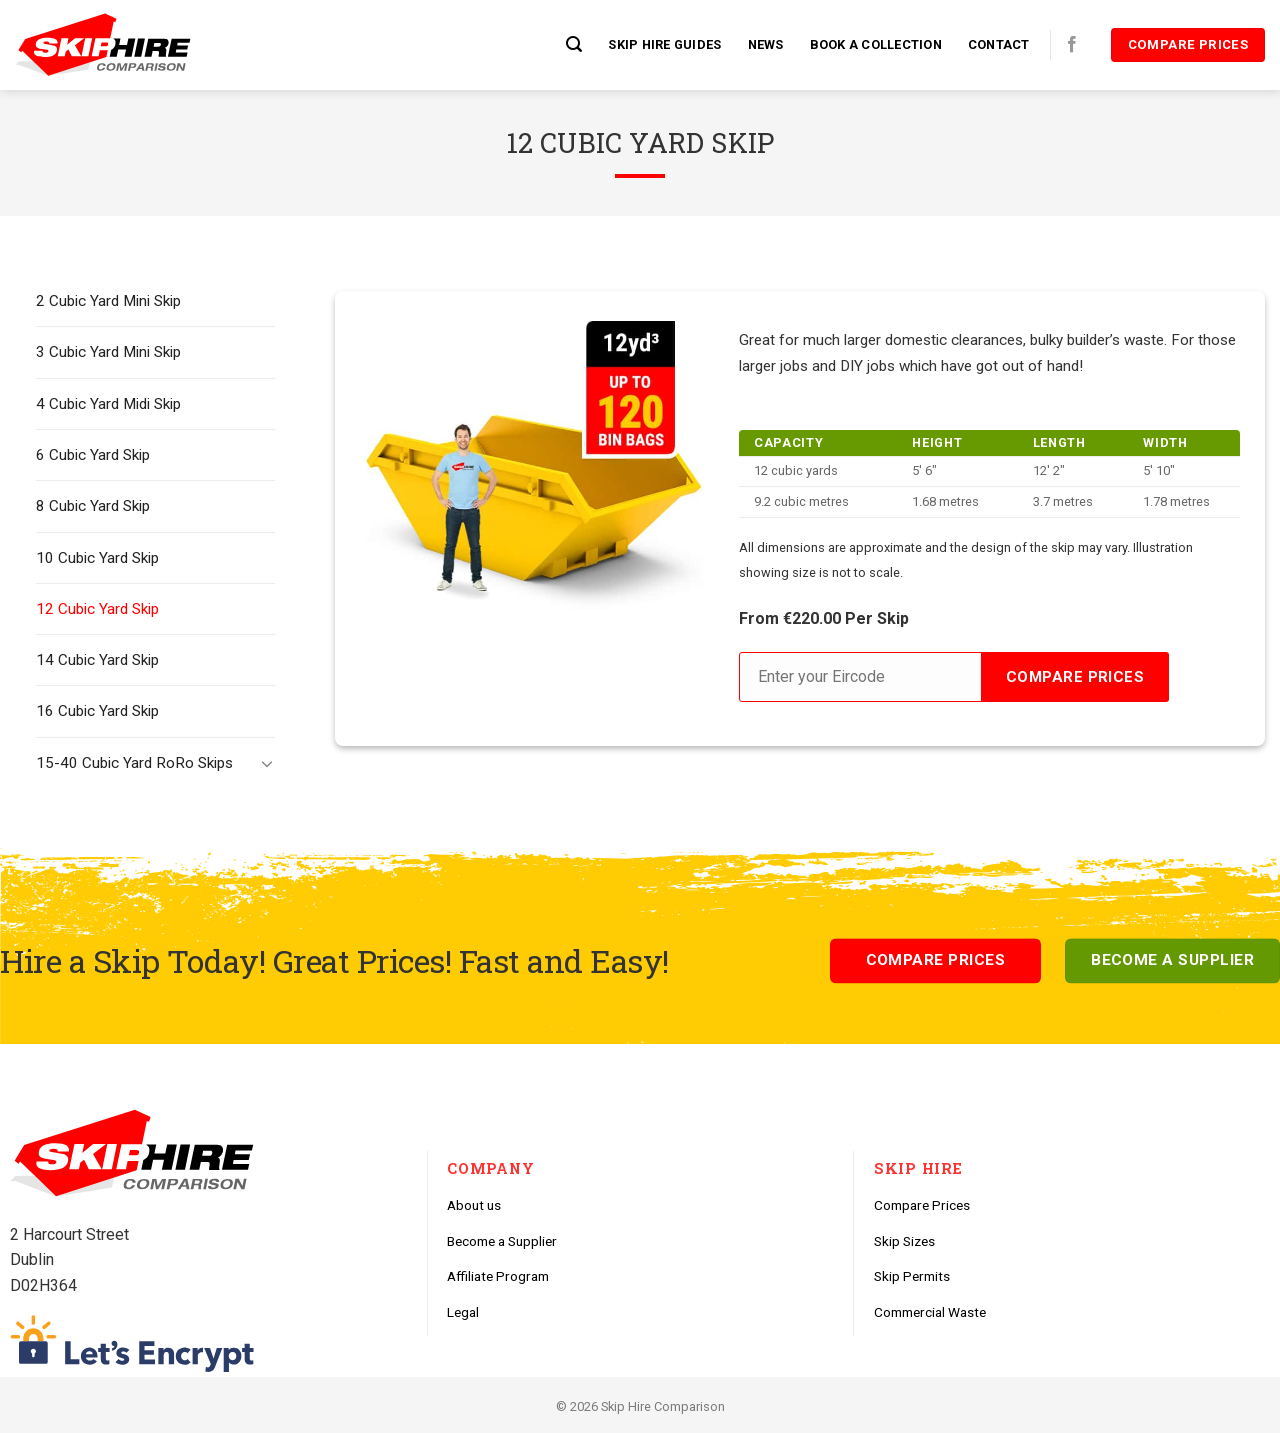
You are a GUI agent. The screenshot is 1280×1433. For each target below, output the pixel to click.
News (766, 44)
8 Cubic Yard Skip (93, 506)
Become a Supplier (502, 1241)
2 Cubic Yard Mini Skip (108, 301)
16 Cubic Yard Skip (97, 711)
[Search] (574, 44)
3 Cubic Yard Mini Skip (108, 352)
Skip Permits (912, 1276)
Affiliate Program (498, 1276)
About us (474, 1205)
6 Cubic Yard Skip (93, 455)
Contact (999, 44)
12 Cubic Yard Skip (97, 609)
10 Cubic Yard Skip (97, 558)
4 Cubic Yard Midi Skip (108, 404)
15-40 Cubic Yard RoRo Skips (134, 763)
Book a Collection (876, 44)
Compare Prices (922, 1205)
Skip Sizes (904, 1241)
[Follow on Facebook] (1072, 45)
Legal (463, 1312)
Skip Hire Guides (664, 44)
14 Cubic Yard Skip (97, 660)
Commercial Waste (930, 1312)
